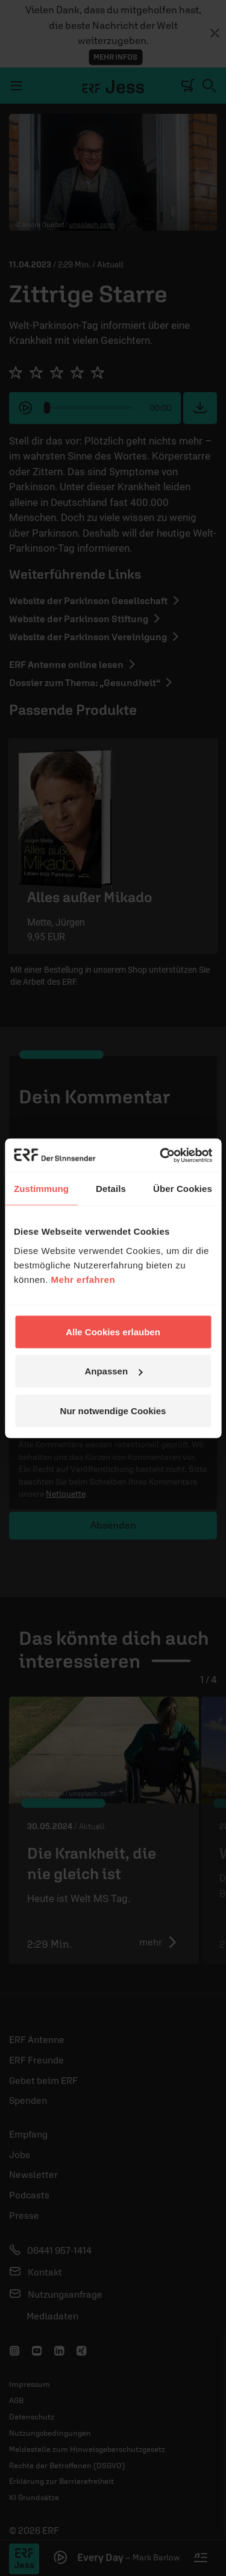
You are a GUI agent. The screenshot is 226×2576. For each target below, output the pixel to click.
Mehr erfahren (83, 1279)
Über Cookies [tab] (182, 1189)
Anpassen (113, 1371)
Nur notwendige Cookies (113, 1410)
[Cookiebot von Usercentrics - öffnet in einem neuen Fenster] (161, 1155)
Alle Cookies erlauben (113, 1331)
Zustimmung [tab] (41, 1189)
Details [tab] (111, 1189)
